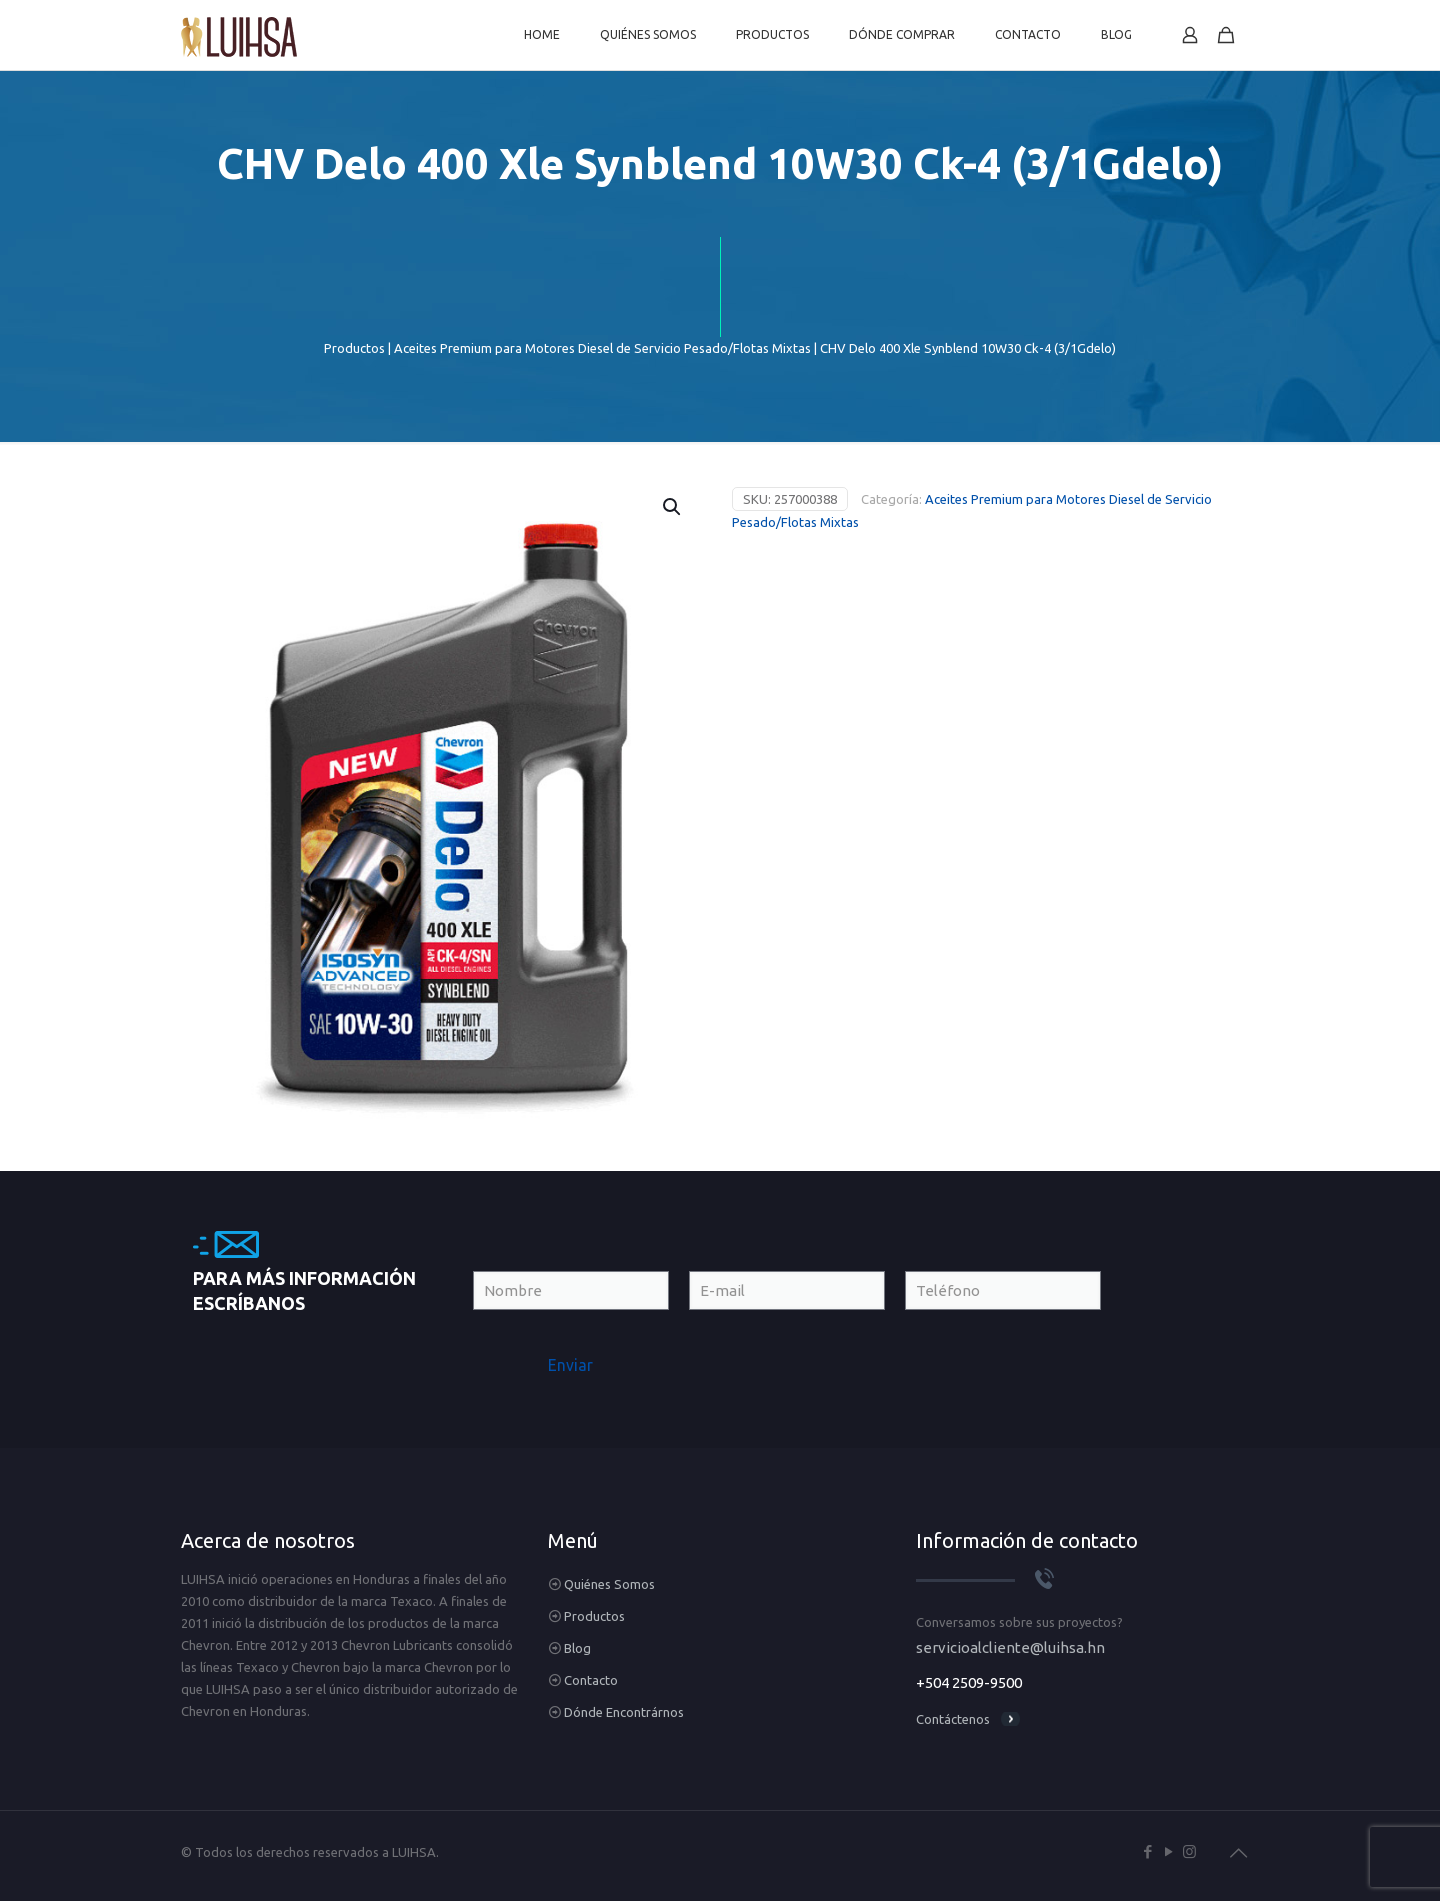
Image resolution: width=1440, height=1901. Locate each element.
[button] (673, 507)
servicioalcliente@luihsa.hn (1010, 1647)
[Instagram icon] (1189, 1851)
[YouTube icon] (1168, 1851)
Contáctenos (953, 1719)
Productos (354, 348)
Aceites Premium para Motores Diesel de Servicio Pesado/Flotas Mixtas (602, 348)
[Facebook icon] (1147, 1851)
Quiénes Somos (609, 1584)
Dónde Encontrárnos (624, 1712)
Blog (577, 1648)
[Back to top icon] (1238, 1853)
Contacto (591, 1680)
